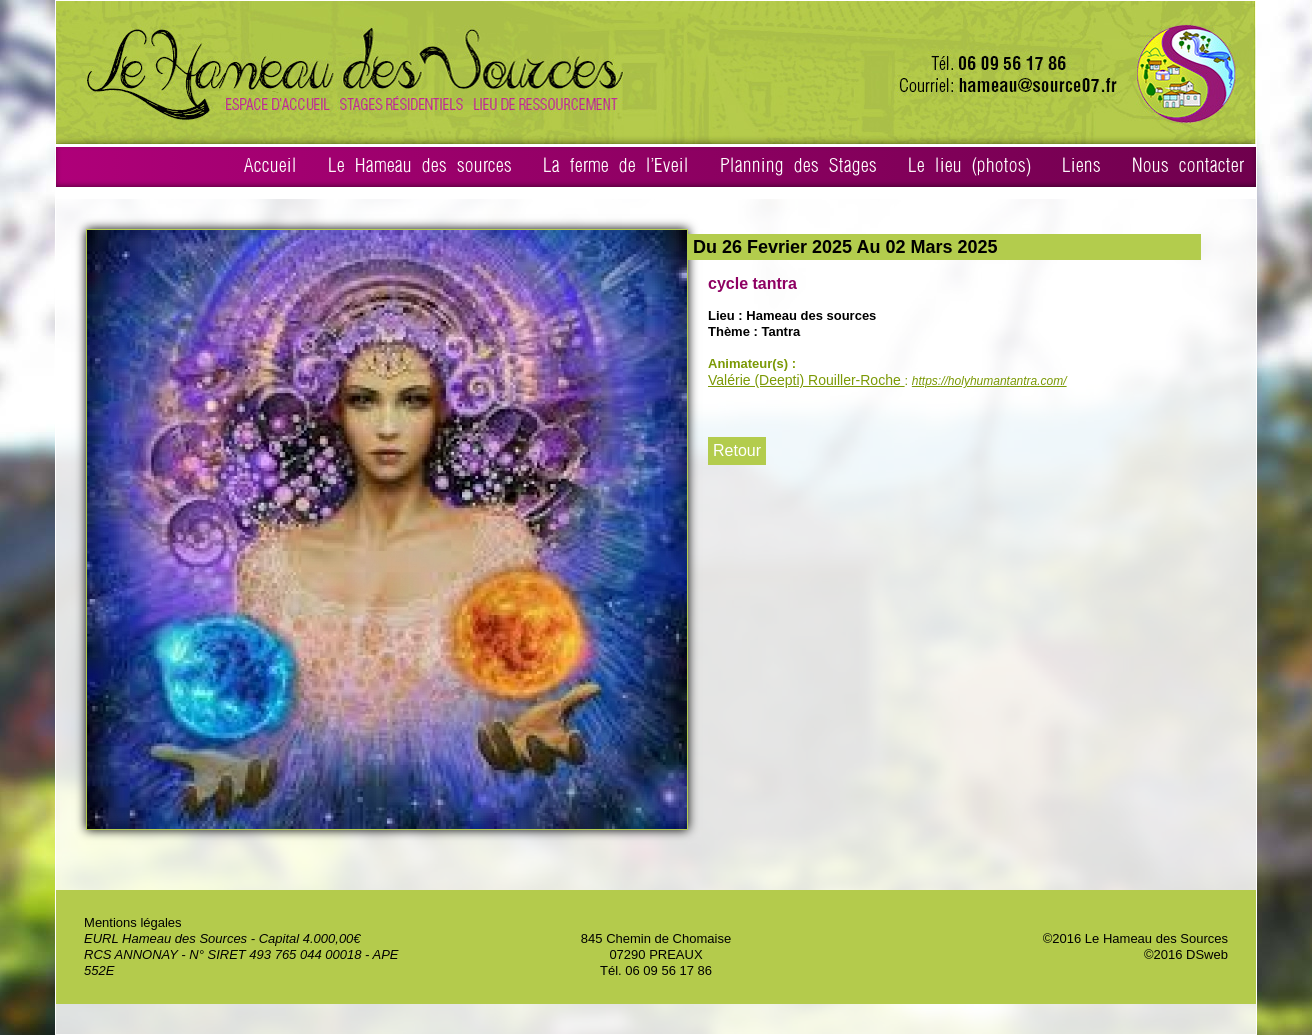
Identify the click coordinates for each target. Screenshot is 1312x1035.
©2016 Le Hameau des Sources (1135, 938)
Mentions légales (133, 922)
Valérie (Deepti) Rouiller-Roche (806, 380)
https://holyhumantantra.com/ (989, 381)
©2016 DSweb (1186, 954)
